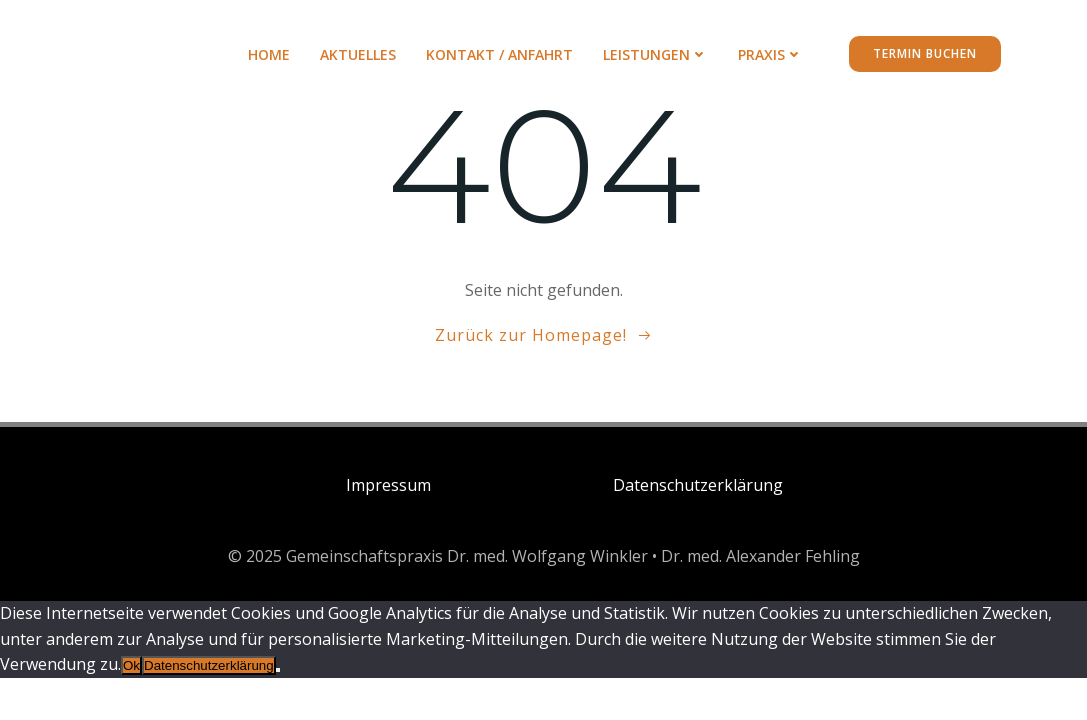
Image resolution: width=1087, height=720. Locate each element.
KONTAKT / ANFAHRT (499, 54)
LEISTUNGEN (655, 54)
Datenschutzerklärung (209, 665)
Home (269, 54)
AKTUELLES (358, 54)
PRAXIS (770, 54)
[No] (278, 670)
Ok (131, 665)
